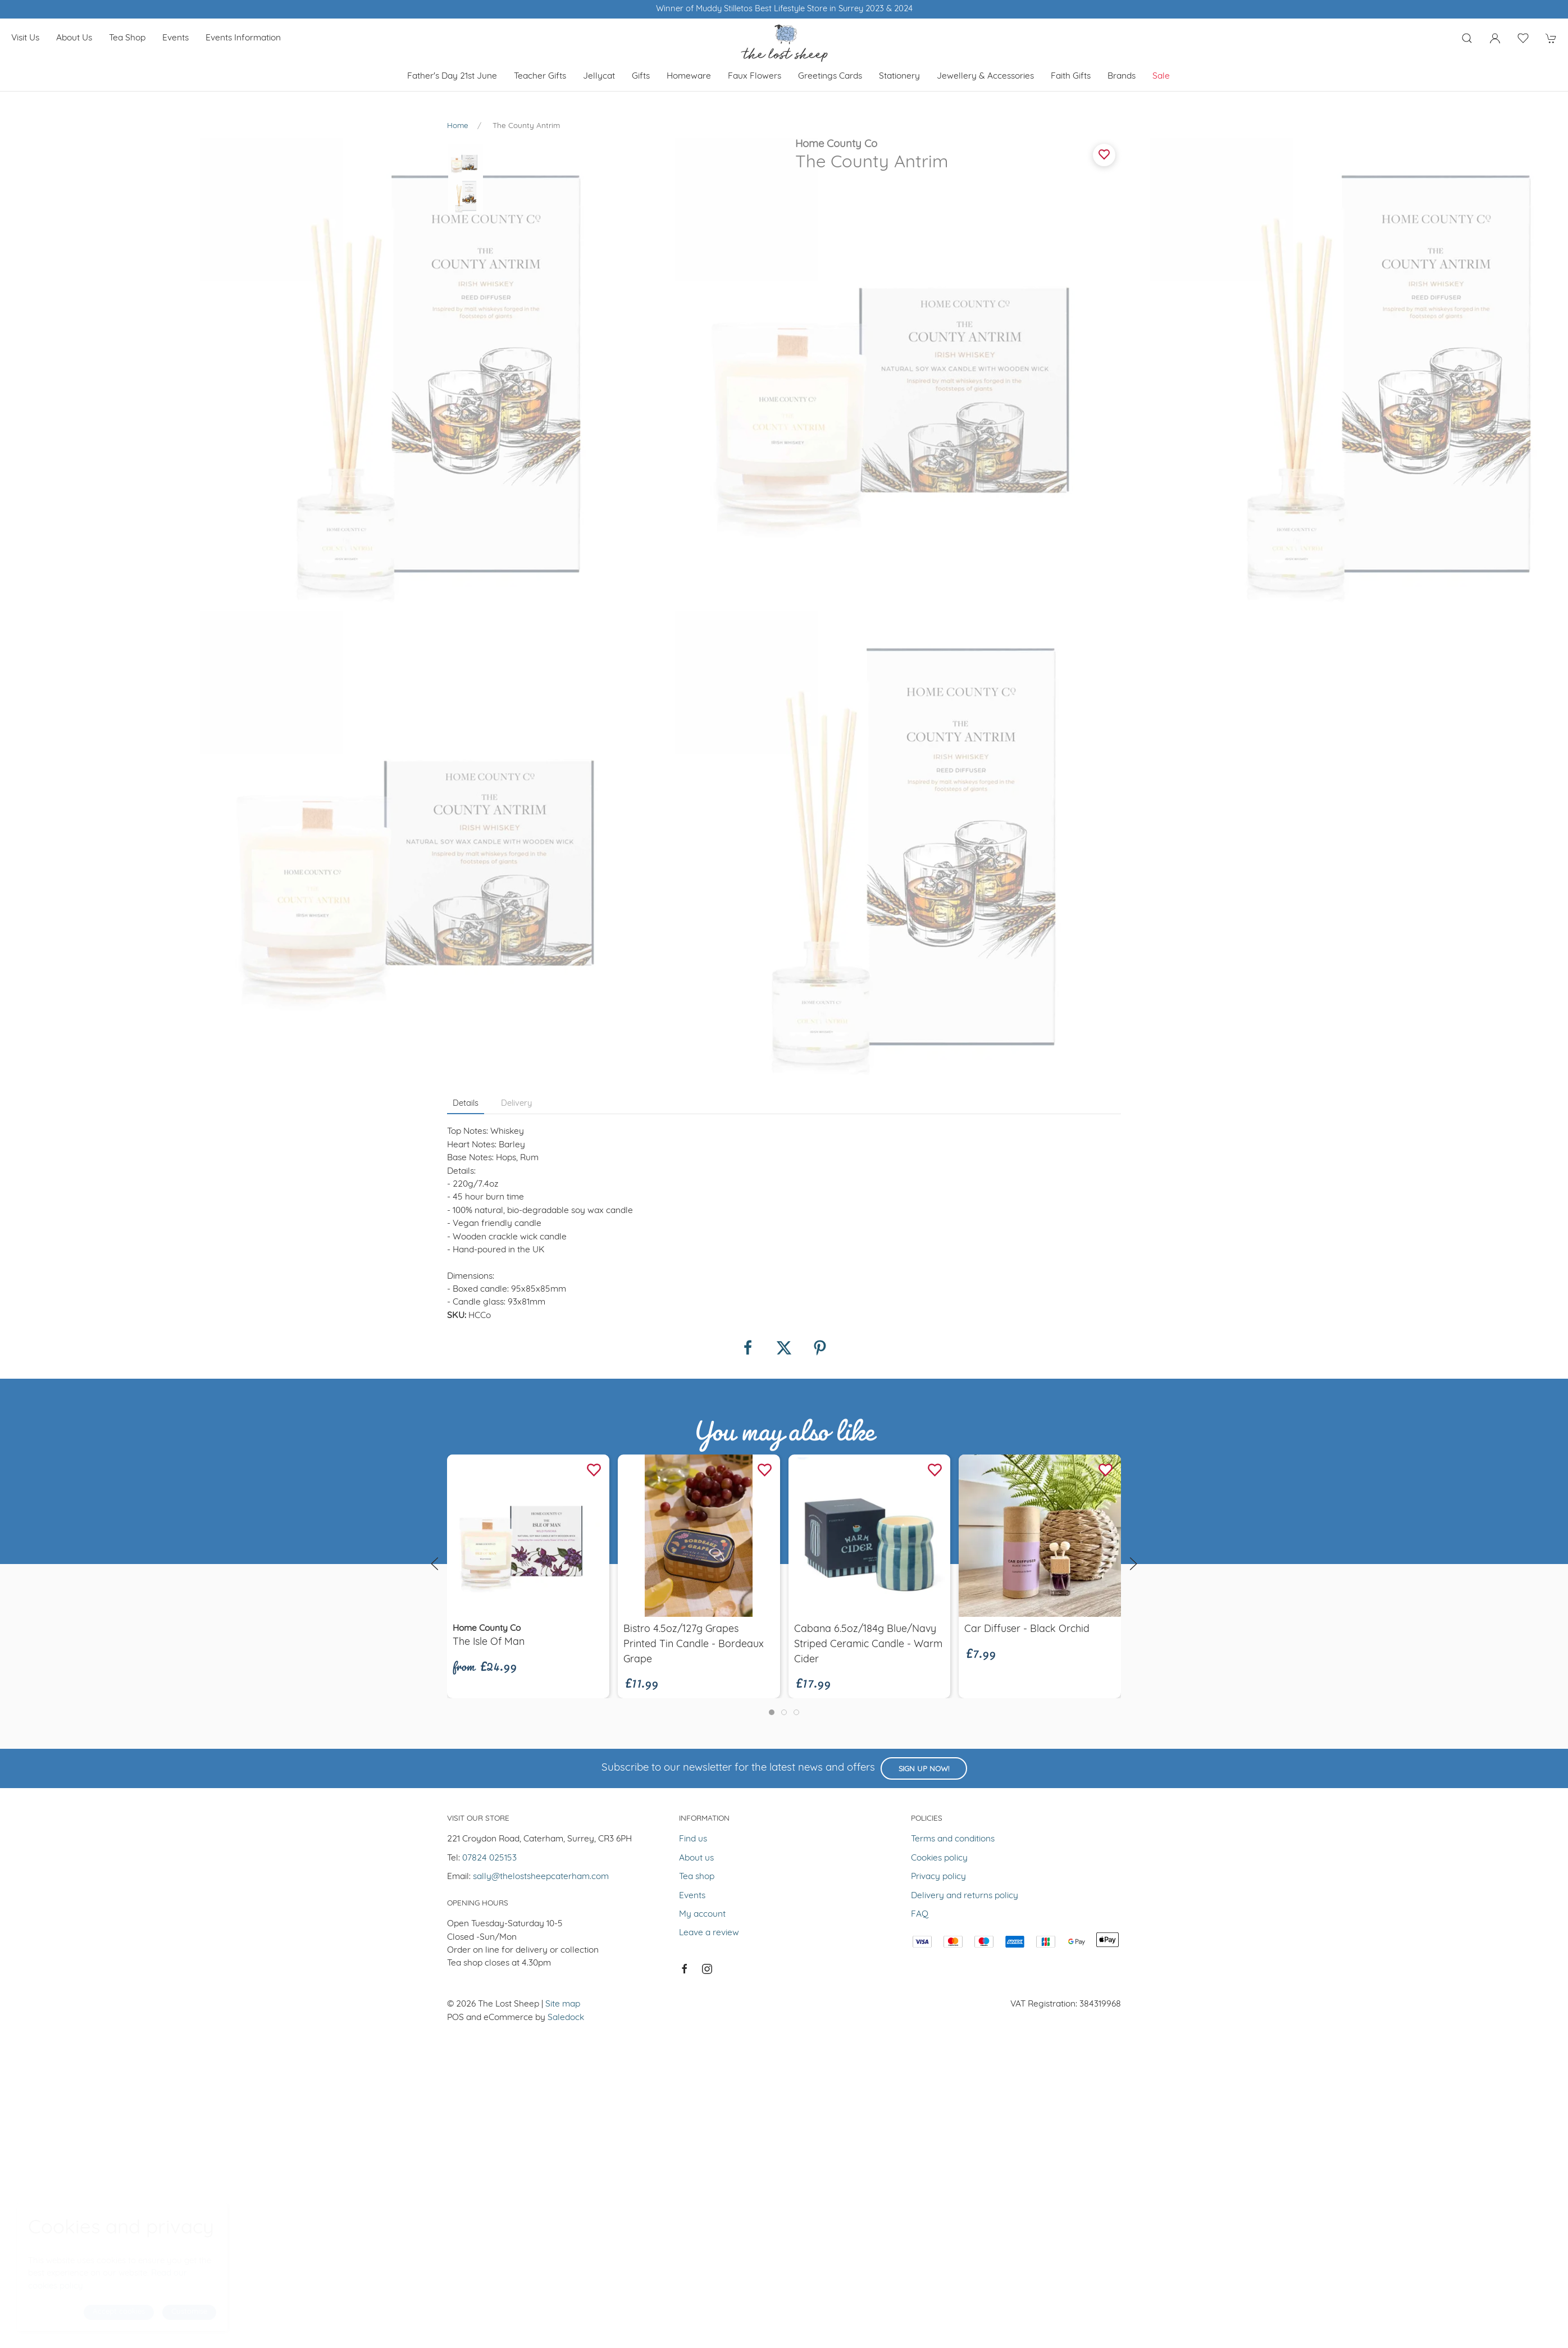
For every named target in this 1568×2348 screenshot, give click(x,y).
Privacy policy (938, 1403)
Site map (562, 1531)
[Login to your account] (1495, 38)
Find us (693, 1366)
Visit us (25, 38)
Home (457, 126)
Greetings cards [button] (830, 76)
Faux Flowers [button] (754, 76)
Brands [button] (1121, 76)
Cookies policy (939, 1385)
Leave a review (709, 1460)
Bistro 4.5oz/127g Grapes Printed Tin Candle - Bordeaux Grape (693, 1172)
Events (175, 38)
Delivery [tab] (516, 631)
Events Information (243, 38)
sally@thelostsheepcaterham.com (541, 1403)
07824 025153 (489, 1385)
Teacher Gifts (540, 76)
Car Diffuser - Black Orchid (1027, 1156)
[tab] (771, 1239)
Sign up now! (924, 1296)
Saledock (566, 1544)
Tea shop (127, 38)
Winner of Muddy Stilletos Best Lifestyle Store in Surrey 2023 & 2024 (784, 9)
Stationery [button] (899, 76)
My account (702, 1441)
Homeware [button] (689, 76)
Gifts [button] (641, 76)
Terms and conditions (953, 1366)
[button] (1467, 38)
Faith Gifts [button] (1071, 76)
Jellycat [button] (599, 76)
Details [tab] (465, 631)
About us (74, 38)
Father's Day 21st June (452, 76)
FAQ (919, 1441)
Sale (1161, 76)
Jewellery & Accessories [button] (985, 76)
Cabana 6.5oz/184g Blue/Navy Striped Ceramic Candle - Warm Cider (868, 1172)
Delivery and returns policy (964, 1423)
